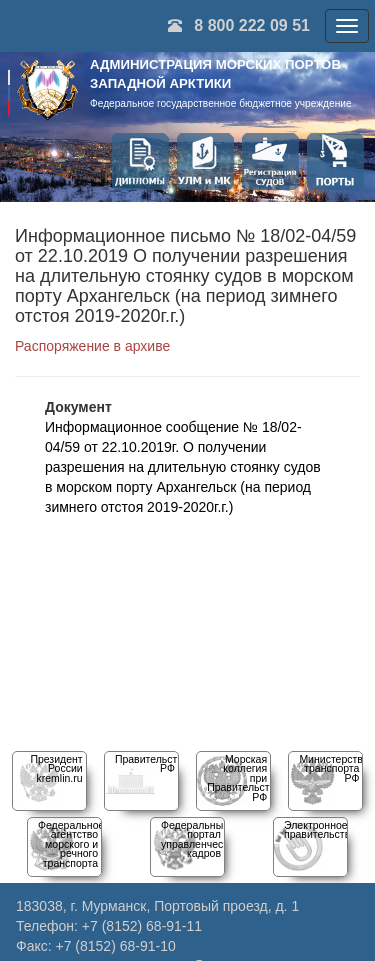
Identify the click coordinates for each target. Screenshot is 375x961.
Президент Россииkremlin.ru (56, 768)
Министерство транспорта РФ (333, 768)
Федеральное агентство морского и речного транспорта (71, 844)
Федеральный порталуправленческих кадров (200, 839)
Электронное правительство (320, 829)
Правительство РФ (152, 763)
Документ (78, 407)
